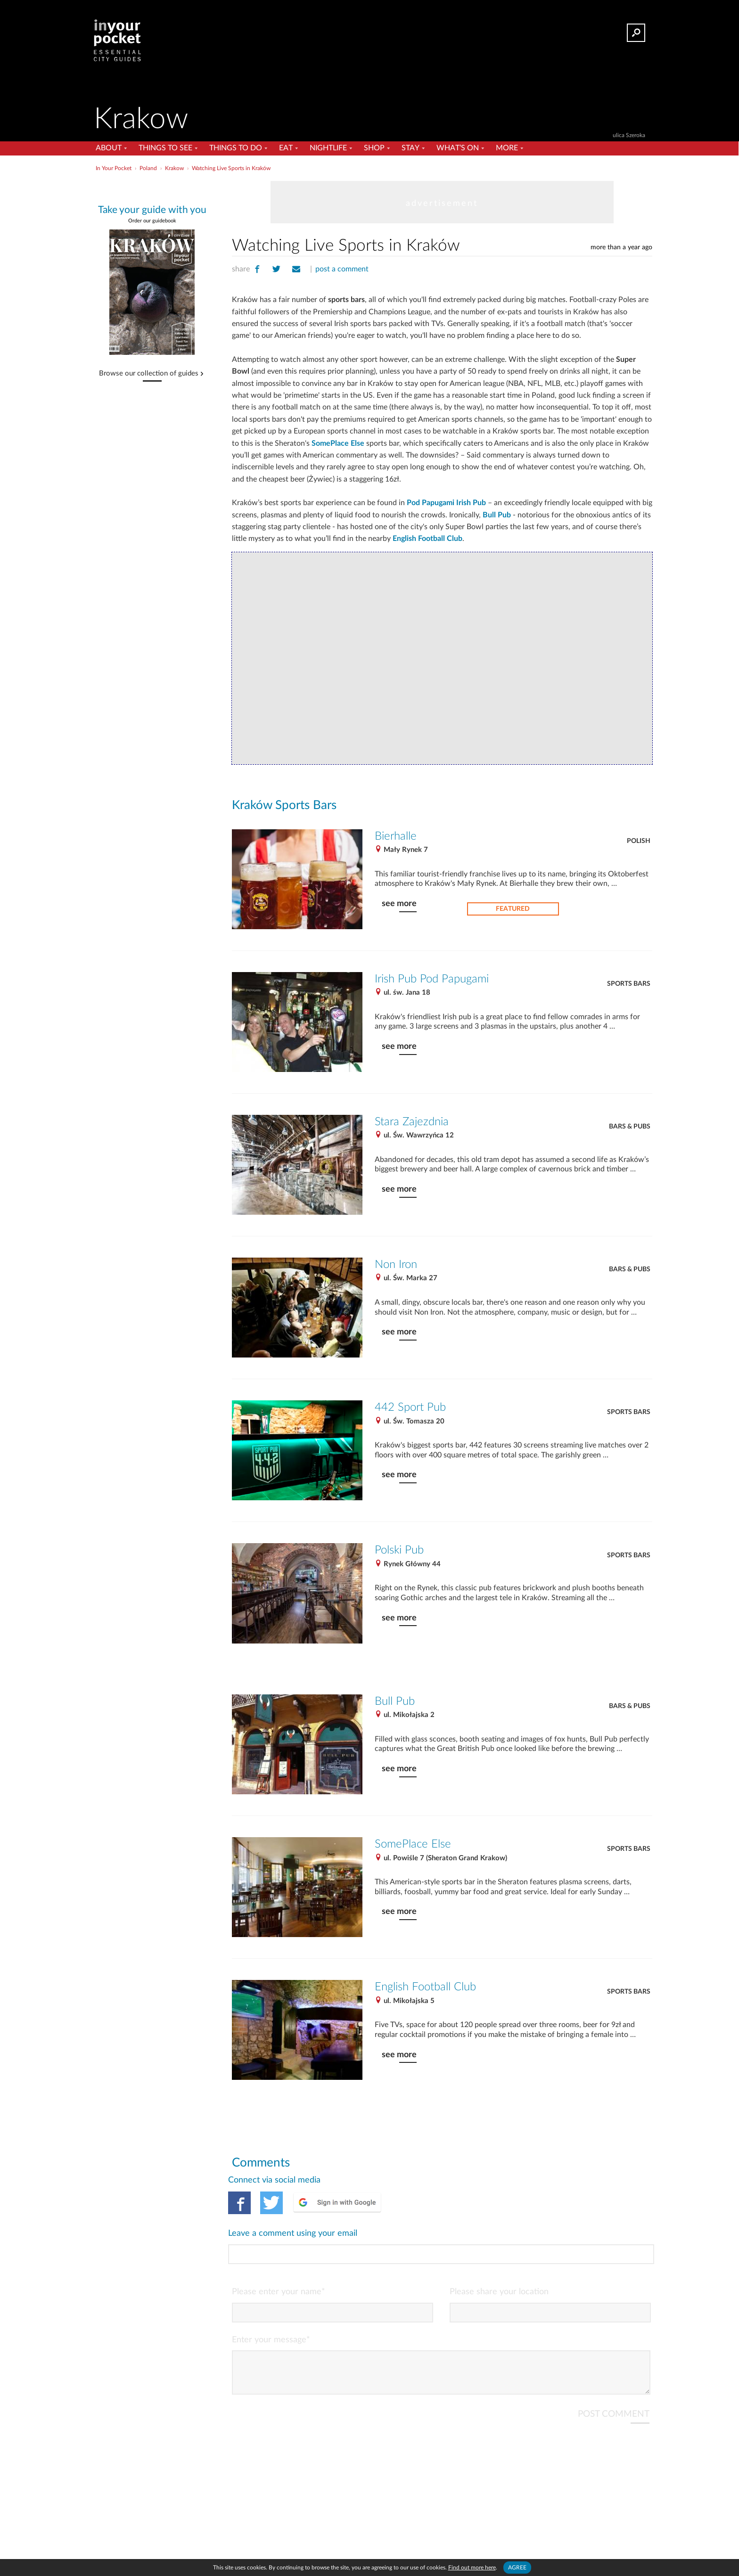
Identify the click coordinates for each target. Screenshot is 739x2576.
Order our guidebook (152, 220)
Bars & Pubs (629, 1126)
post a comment (342, 269)
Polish (638, 841)
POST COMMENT (613, 2376)
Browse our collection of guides (148, 373)
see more (399, 904)
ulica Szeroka (629, 135)
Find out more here (472, 2567)
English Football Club (427, 538)
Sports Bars (628, 984)
